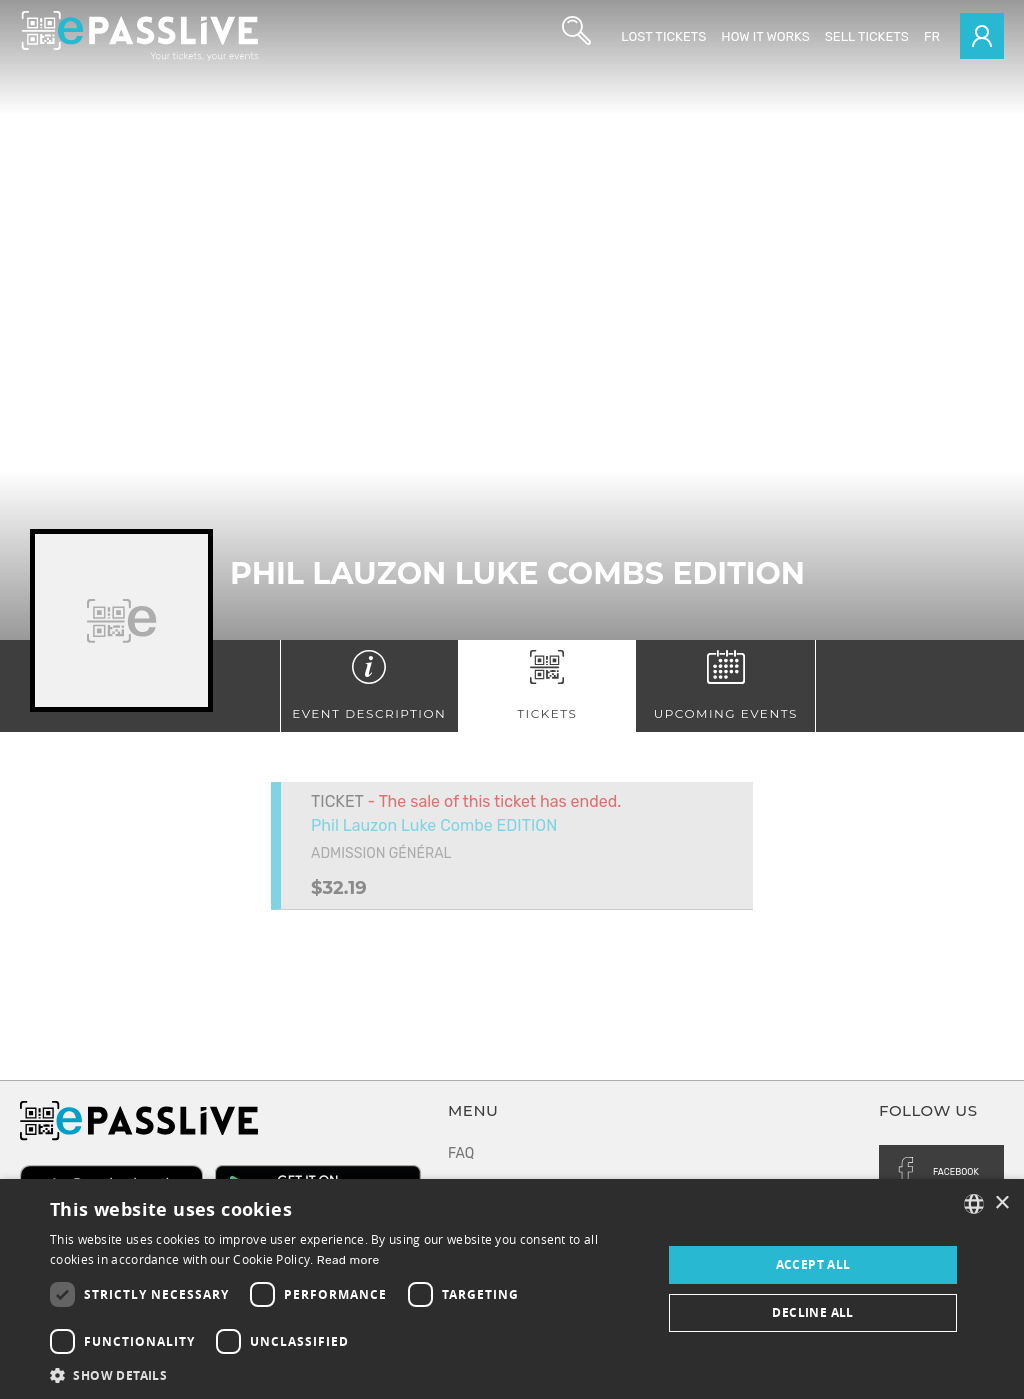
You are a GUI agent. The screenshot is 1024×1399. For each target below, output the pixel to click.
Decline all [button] (812, 1312)
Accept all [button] (813, 1264)
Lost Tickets (663, 36)
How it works (765, 36)
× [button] (1001, 1203)
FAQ (461, 1153)
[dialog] (512, 1289)
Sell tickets (867, 36)
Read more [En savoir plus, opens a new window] (348, 1260)
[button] (347, 1374)
